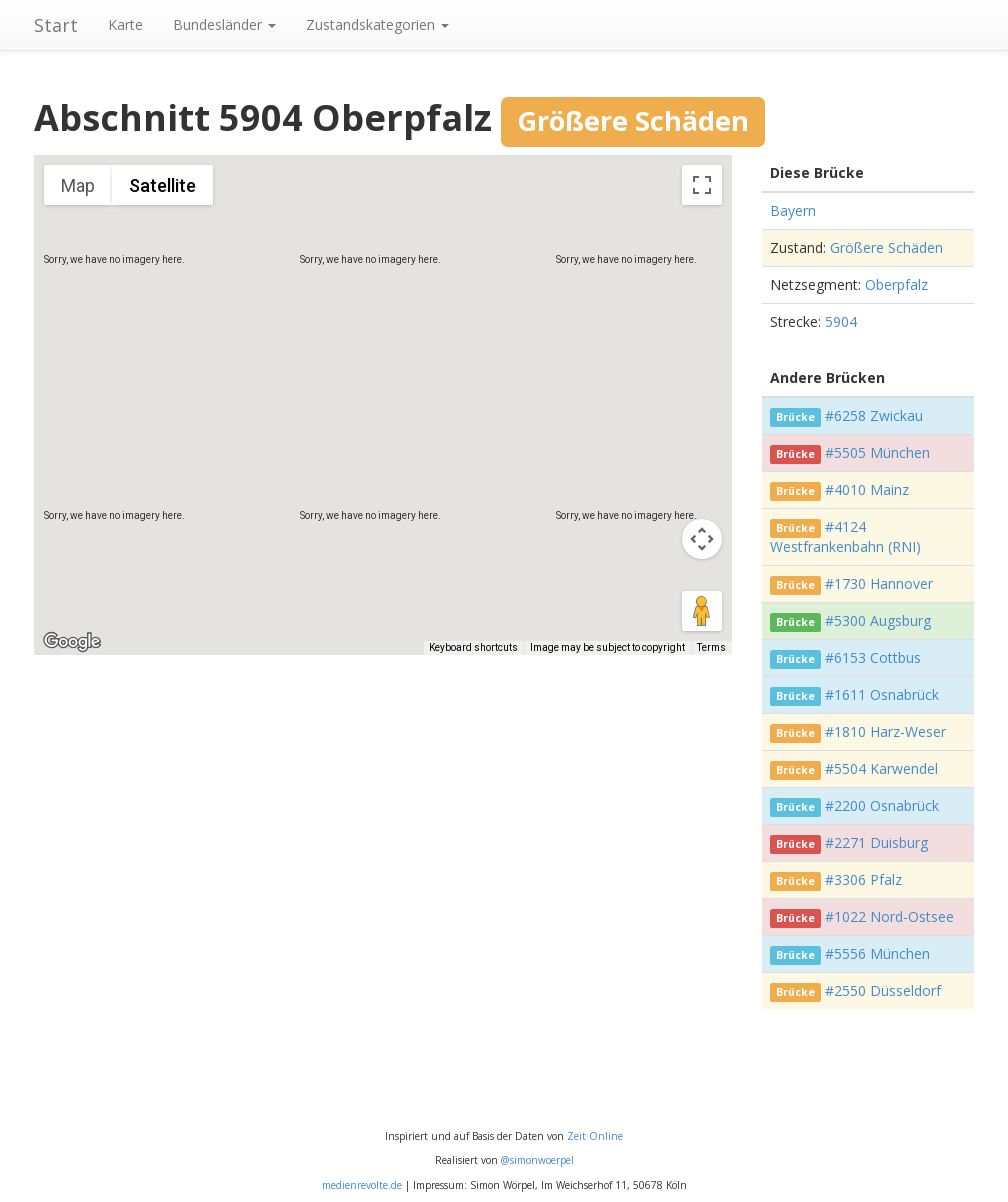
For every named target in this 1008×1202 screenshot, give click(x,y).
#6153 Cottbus (873, 657)
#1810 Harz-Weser (885, 731)
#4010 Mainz (867, 489)
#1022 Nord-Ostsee (889, 916)
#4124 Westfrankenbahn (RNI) (845, 536)
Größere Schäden (886, 247)
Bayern (793, 210)
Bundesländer (224, 24)
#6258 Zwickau (874, 415)
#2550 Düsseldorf (883, 990)
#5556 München (877, 953)
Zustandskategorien (377, 24)
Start (56, 25)
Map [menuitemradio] (78, 185)
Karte (125, 24)
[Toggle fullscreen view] (702, 185)
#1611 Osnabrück (882, 694)
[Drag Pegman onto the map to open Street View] (702, 611)
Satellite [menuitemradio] (162, 185)
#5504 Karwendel (881, 768)
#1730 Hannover (879, 583)
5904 (841, 321)
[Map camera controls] (702, 539)
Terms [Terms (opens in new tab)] (711, 647)
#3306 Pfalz (863, 879)
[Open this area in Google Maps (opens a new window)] (72, 642)
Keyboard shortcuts (473, 647)
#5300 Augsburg (878, 620)
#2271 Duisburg (876, 842)
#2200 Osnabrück (882, 805)
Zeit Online (595, 1136)
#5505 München (877, 452)
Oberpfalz (896, 284)
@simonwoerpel (537, 1160)
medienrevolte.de (362, 1185)
